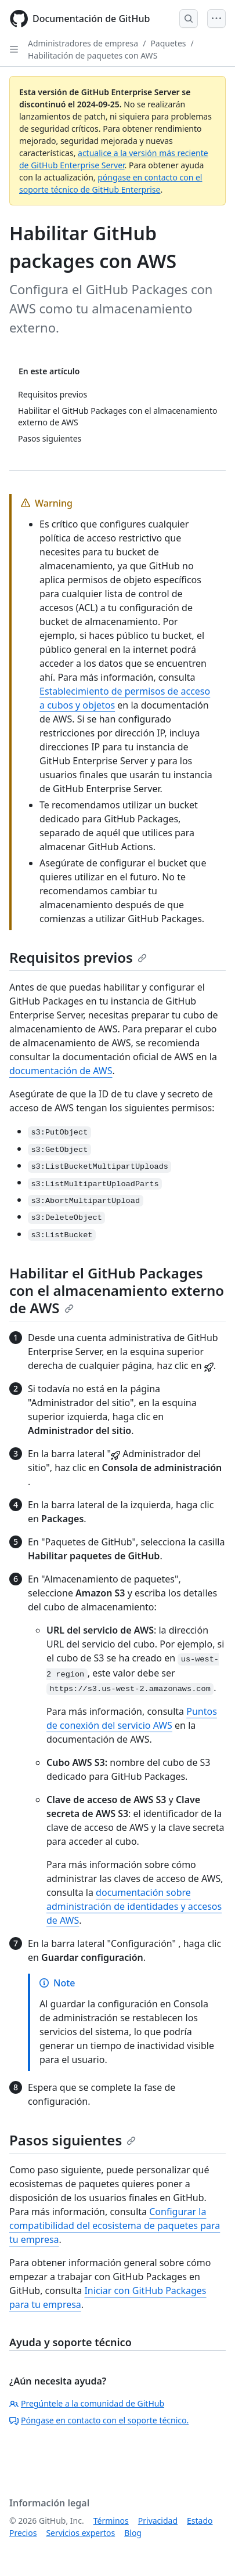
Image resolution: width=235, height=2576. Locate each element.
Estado (199, 2520)
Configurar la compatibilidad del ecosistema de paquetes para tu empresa (114, 2225)
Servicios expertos (80, 2532)
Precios (23, 2532)
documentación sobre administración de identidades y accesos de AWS (134, 1906)
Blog (133, 2532)
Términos (111, 2520)
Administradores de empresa (83, 43)
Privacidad (158, 2520)
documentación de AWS (61, 1070)
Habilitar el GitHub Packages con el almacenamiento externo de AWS (116, 1290)
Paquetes (168, 43)
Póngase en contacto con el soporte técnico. (99, 2420)
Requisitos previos (78, 957)
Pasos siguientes (72, 2139)
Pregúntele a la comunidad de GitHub (86, 2403)
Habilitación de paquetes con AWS (92, 55)
